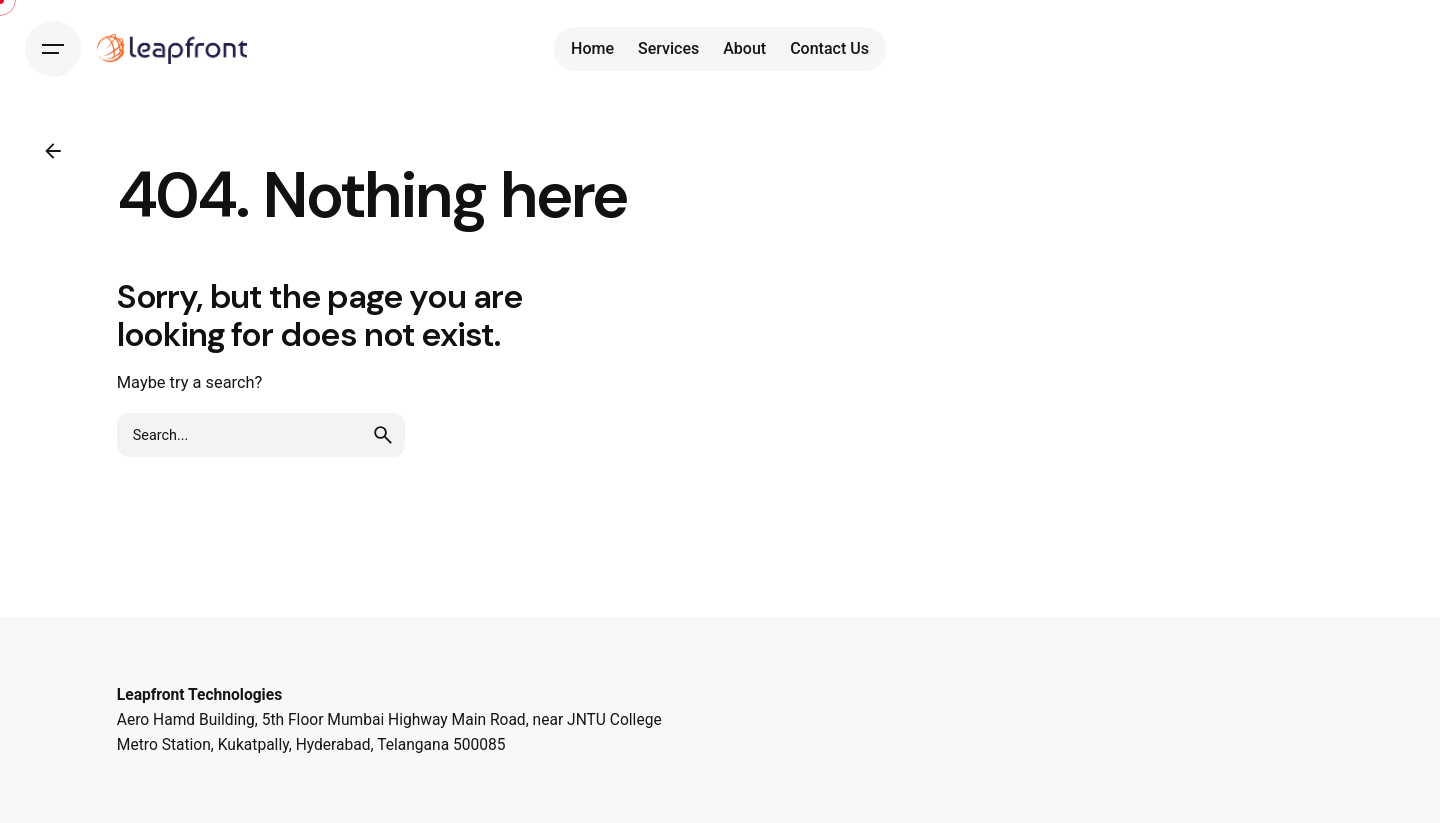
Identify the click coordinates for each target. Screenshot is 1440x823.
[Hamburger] (53, 49)
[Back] (53, 151)
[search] (383, 435)
